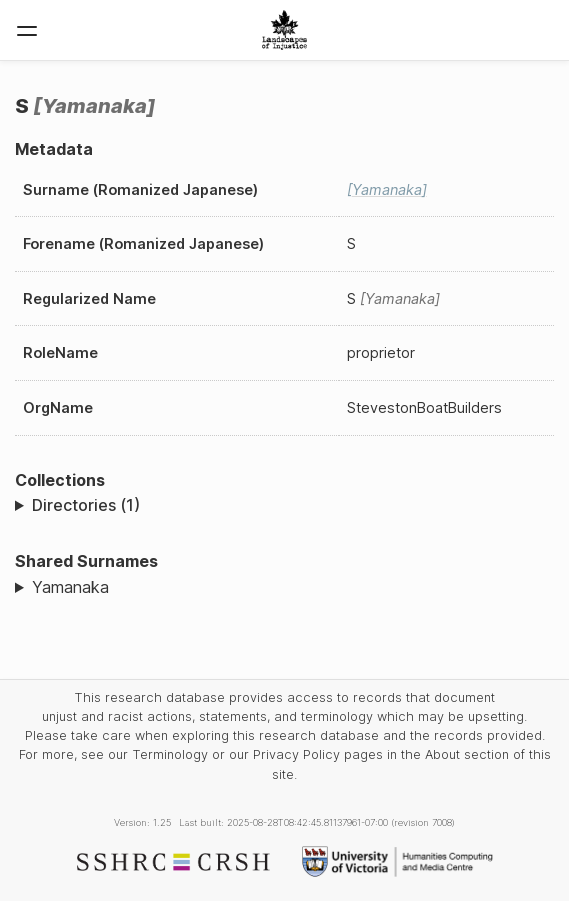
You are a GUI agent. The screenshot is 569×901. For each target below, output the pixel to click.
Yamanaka (70, 587)
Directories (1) (86, 505)
